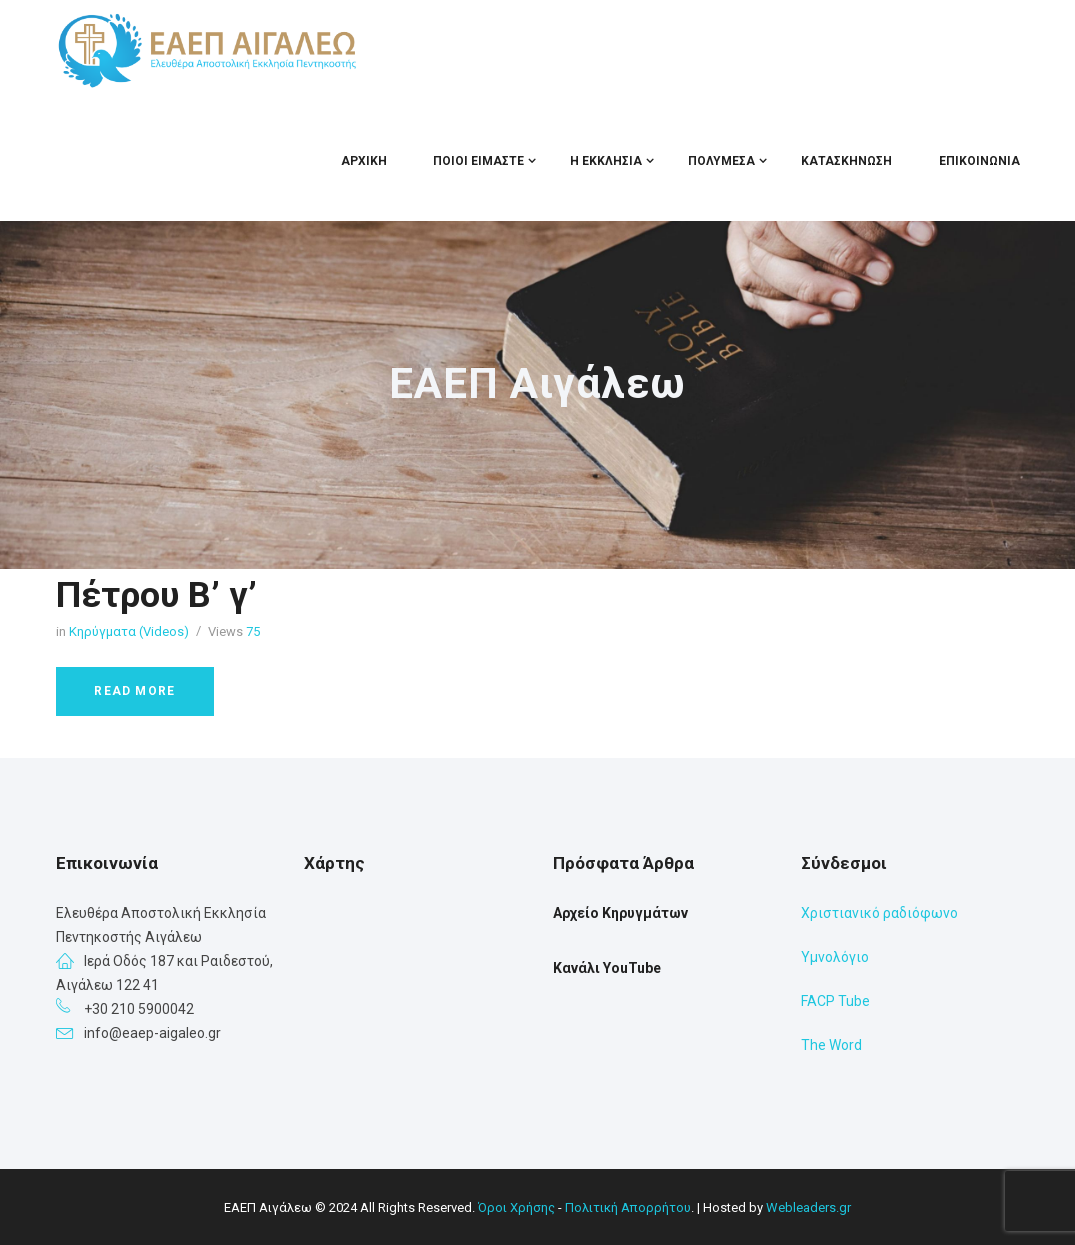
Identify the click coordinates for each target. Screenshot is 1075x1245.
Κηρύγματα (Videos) (129, 631)
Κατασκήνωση (846, 161)
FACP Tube (835, 1001)
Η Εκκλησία (606, 161)
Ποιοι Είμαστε (478, 161)
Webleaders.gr (808, 1207)
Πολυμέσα (721, 161)
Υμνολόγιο (835, 957)
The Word (831, 1045)
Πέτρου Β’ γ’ (156, 595)
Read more (134, 691)
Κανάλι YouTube (607, 968)
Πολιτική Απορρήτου (628, 1207)
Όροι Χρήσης (516, 1207)
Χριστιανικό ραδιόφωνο (879, 913)
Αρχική (364, 161)
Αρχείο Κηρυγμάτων (620, 913)
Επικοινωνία (979, 161)
